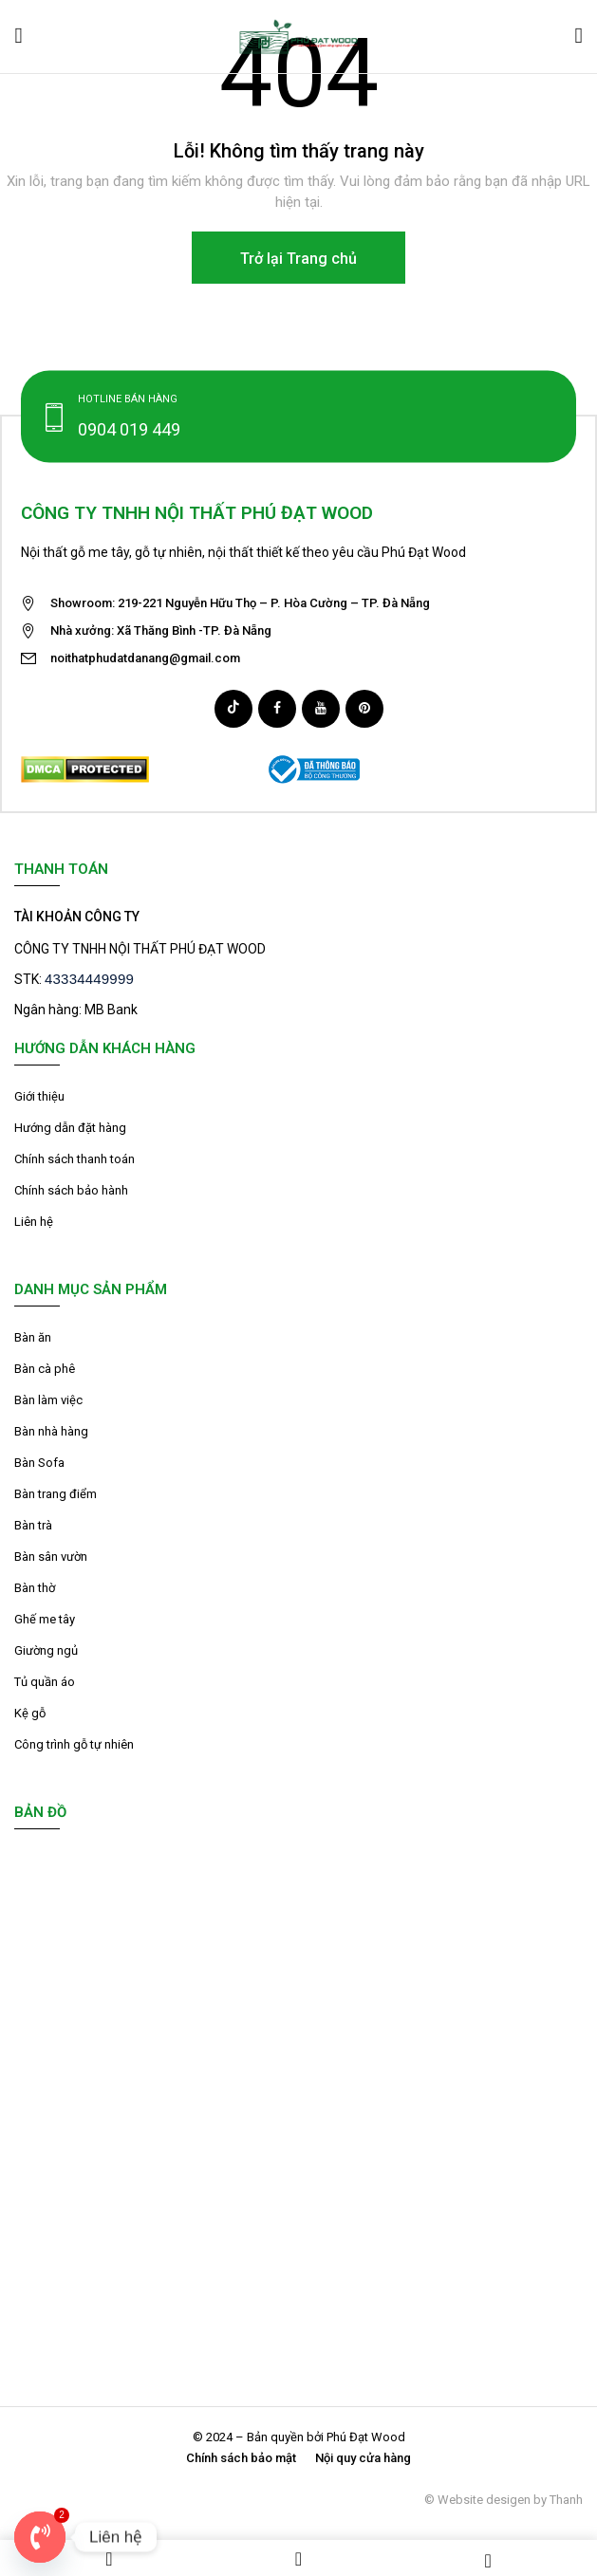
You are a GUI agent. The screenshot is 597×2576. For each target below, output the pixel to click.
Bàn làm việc (48, 1400)
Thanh (566, 2500)
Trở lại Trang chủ (298, 259)
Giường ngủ (46, 1650)
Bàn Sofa (39, 1462)
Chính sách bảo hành (71, 1190)
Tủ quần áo (44, 1682)
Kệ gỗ (30, 1713)
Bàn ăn (32, 1337)
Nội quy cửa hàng (363, 2458)
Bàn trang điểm (55, 1494)
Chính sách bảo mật (241, 2458)
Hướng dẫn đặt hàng (70, 1128)
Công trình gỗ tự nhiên (74, 1744)
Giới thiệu (39, 1096)
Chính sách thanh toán (74, 1159)
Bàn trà (33, 1525)
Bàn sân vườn (50, 1556)
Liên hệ (33, 1221)
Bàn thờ (34, 1588)
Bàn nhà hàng (51, 1431)
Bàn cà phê (44, 1369)
